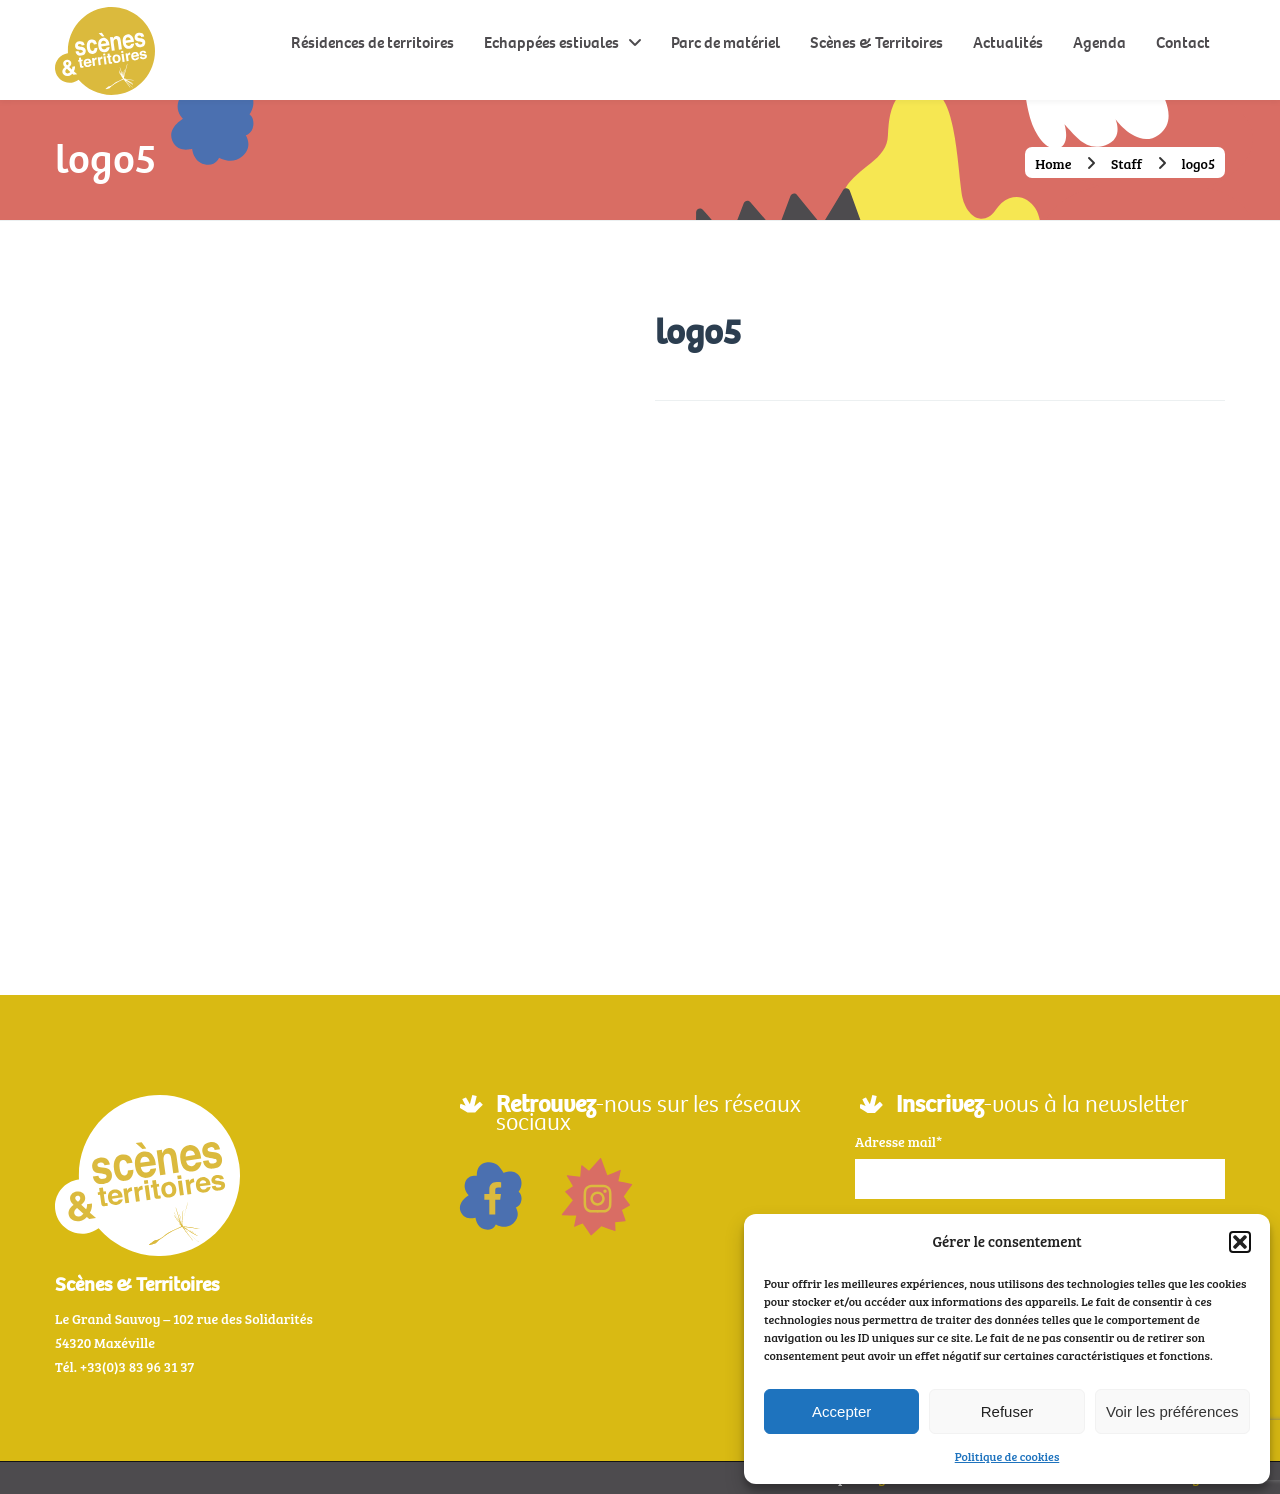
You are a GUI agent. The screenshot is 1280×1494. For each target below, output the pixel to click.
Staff (1126, 163)
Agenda (1099, 42)
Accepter (841, 1411)
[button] (1240, 1242)
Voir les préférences (1172, 1411)
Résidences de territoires (372, 42)
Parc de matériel (725, 42)
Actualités (1008, 42)
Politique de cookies (1007, 1456)
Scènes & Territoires (876, 42)
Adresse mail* (898, 1141)
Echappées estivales (551, 42)
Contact (1183, 42)
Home (1054, 163)
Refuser (1007, 1411)
